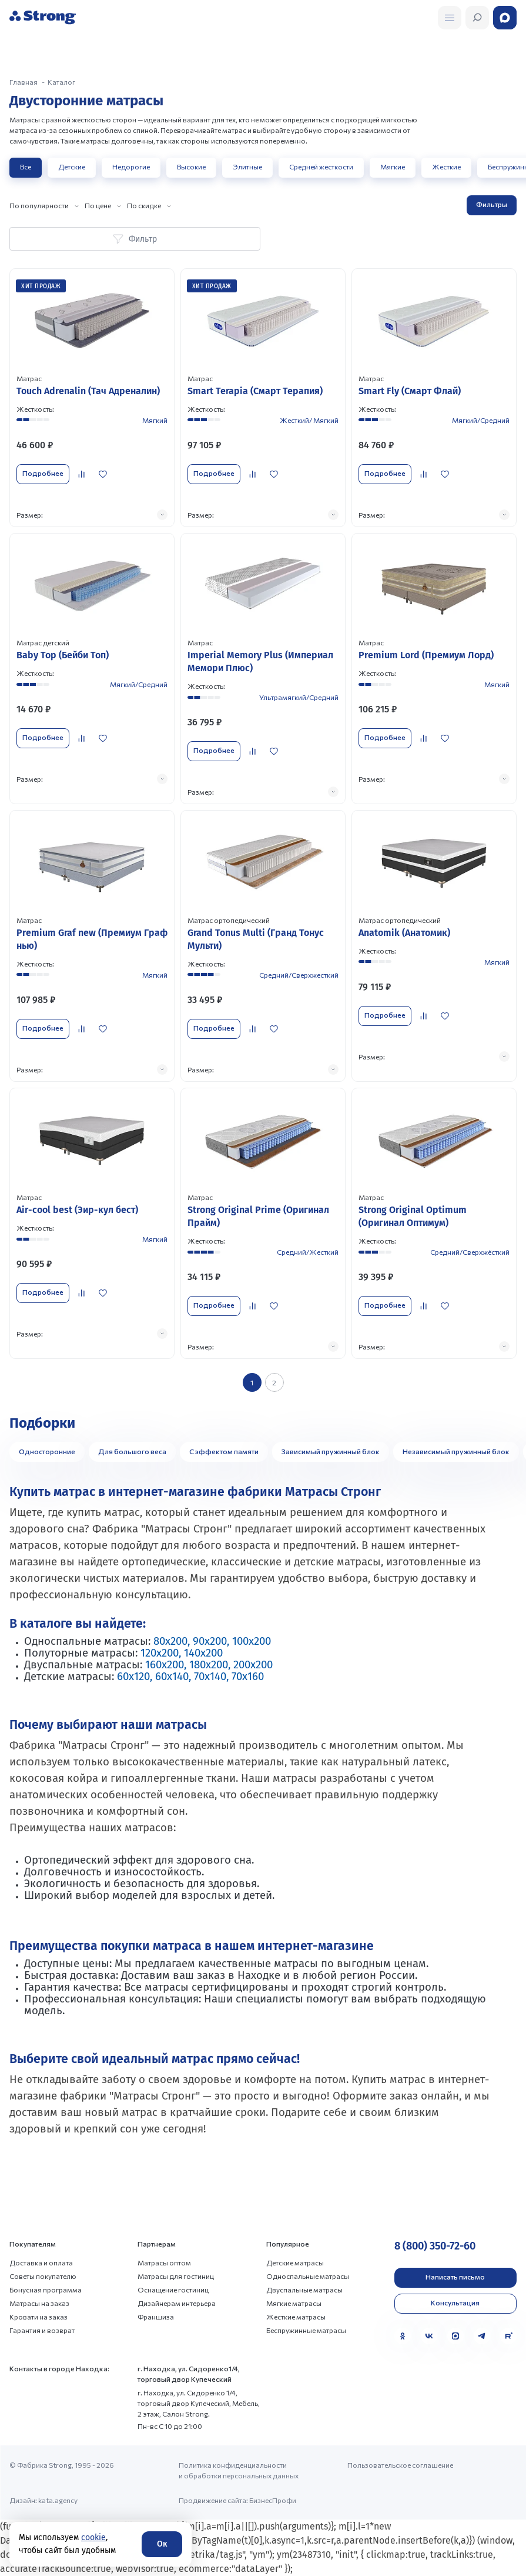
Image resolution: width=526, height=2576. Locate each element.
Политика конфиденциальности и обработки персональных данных (239, 2470)
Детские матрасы (295, 2262)
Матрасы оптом (164, 2262)
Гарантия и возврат (42, 2330)
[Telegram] (482, 2336)
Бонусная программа (45, 2289)
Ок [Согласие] (162, 2544)
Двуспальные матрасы (304, 2289)
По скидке (144, 205)
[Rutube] (508, 2336)
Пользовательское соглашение (400, 2465)
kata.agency (58, 2500)
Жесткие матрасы (296, 2316)
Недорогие (131, 166)
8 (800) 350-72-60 (434, 2246)
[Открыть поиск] (449, 17)
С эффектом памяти (224, 1451)
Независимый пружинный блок (456, 1451)
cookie (93, 2537)
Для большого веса (132, 1451)
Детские (71, 166)
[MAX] (455, 2336)
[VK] (429, 2336)
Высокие (191, 166)
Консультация (455, 2302)
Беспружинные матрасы (306, 2330)
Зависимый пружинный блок (331, 1451)
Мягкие (392, 166)
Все (25, 166)
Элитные (247, 166)
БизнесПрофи (272, 2500)
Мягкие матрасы (293, 2303)
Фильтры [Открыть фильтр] (491, 204)
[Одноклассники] (402, 2336)
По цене (98, 205)
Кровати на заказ (38, 2316)
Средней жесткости (321, 166)
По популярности (39, 205)
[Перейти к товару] (92, 397)
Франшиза (156, 2316)
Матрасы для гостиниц (176, 2276)
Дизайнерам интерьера (177, 2303)
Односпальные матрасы (307, 2276)
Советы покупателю (42, 2276)
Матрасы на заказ (39, 2303)
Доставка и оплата (41, 2262)
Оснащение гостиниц (173, 2289)
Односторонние (47, 1451)
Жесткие (446, 166)
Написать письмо (455, 2276)
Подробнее (42, 473)
